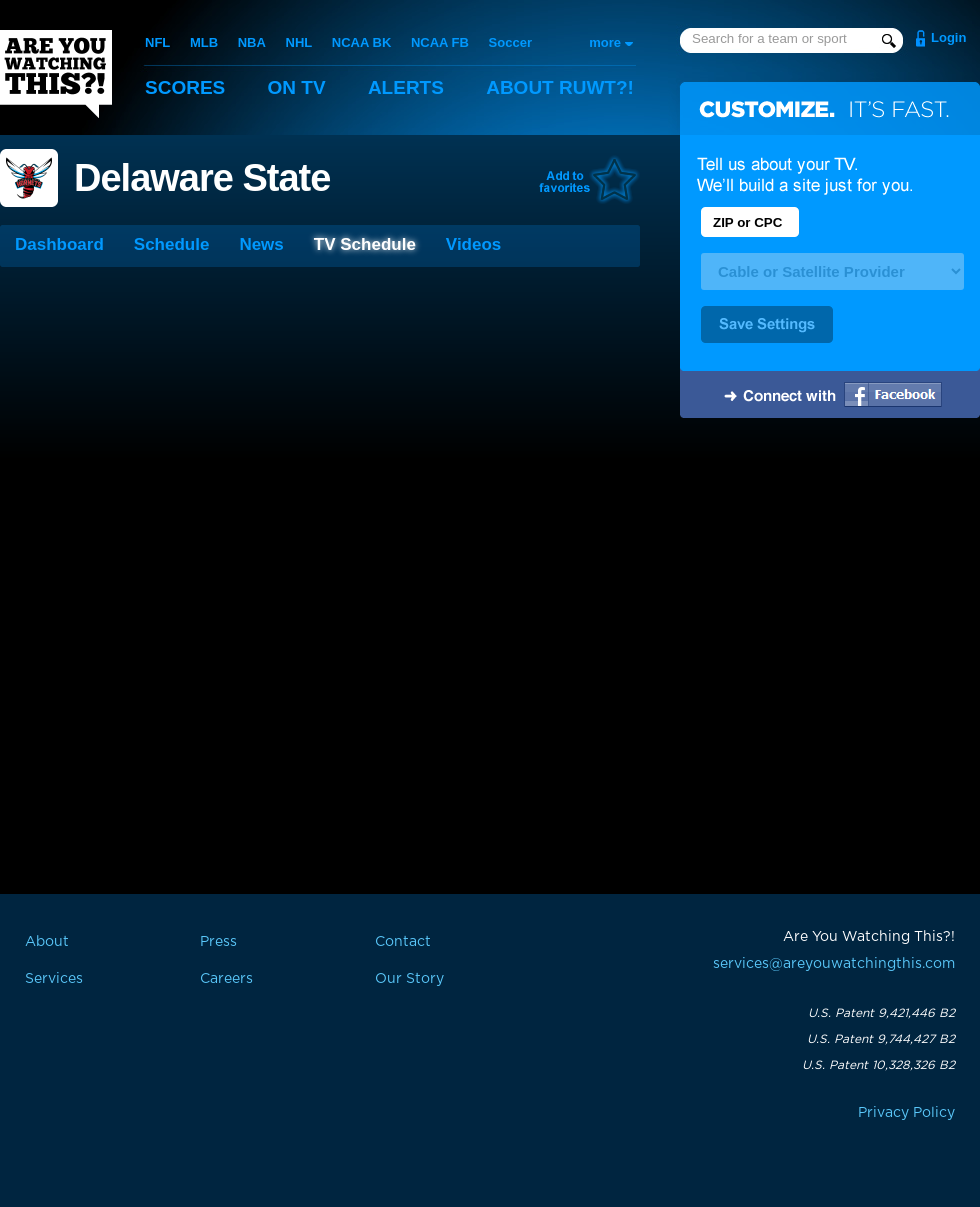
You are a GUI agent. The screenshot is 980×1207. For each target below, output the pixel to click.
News (261, 244)
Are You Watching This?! (56, 74)
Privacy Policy (906, 1113)
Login (948, 37)
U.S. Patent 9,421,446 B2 (881, 1013)
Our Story (409, 979)
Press (218, 942)
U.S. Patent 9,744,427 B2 (881, 1039)
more (605, 42)
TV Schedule (365, 244)
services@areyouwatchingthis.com (834, 964)
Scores (185, 87)
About (560, 87)
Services (54, 979)
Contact (403, 942)
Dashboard (59, 244)
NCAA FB (440, 42)
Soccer (510, 42)
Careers (226, 979)
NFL (157, 42)
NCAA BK (361, 42)
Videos (473, 244)
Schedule (172, 244)
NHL (299, 42)
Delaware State (202, 178)
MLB (204, 42)
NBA (252, 42)
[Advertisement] (830, 583)
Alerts (406, 87)
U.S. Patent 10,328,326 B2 (878, 1065)
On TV (297, 87)
